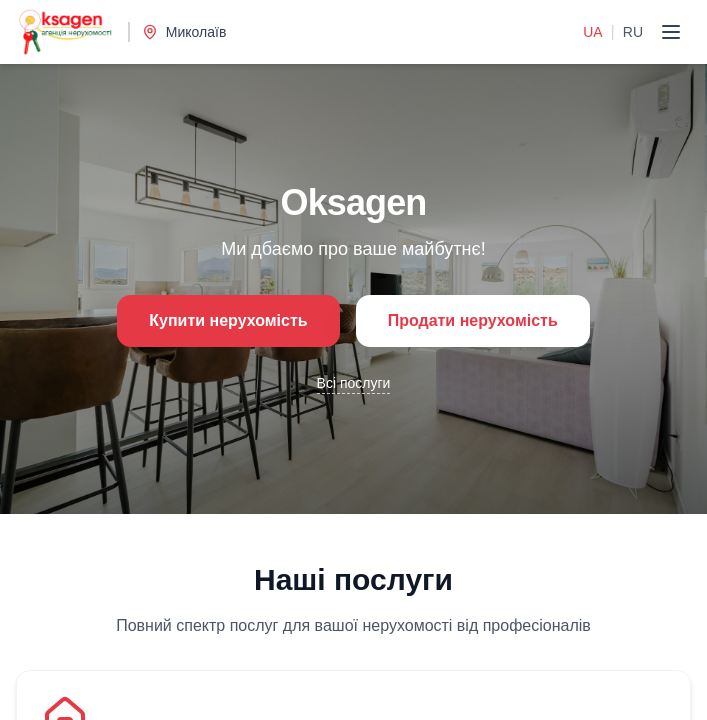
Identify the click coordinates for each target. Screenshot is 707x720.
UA (592, 32)
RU (633, 32)
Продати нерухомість (473, 320)
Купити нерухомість (228, 320)
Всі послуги (354, 383)
